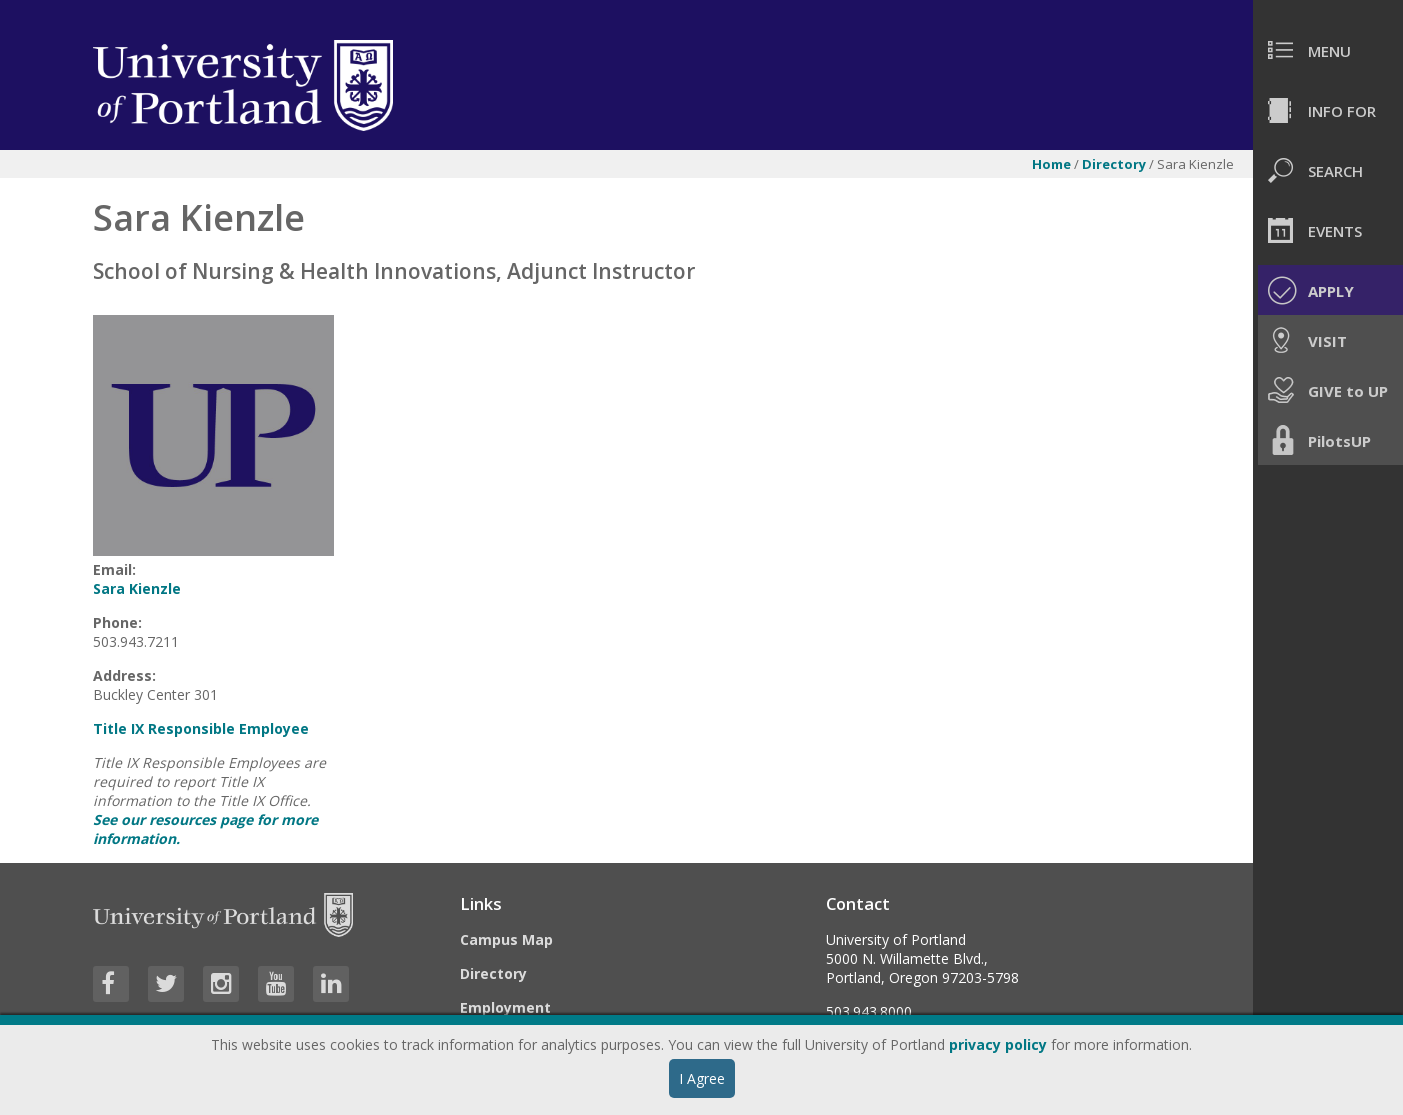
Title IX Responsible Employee (201, 728)
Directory (1115, 164)
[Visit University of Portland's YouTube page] (276, 984)
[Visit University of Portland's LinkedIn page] (331, 984)
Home (1051, 164)
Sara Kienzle (137, 588)
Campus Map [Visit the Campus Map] (506, 939)
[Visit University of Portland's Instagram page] (221, 984)
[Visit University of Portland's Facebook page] (111, 984)
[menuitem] (1328, 50)
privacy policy (998, 1044)
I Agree (702, 1078)
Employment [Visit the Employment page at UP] (505, 1007)
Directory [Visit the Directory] (493, 973)
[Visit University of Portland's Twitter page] (166, 984)
